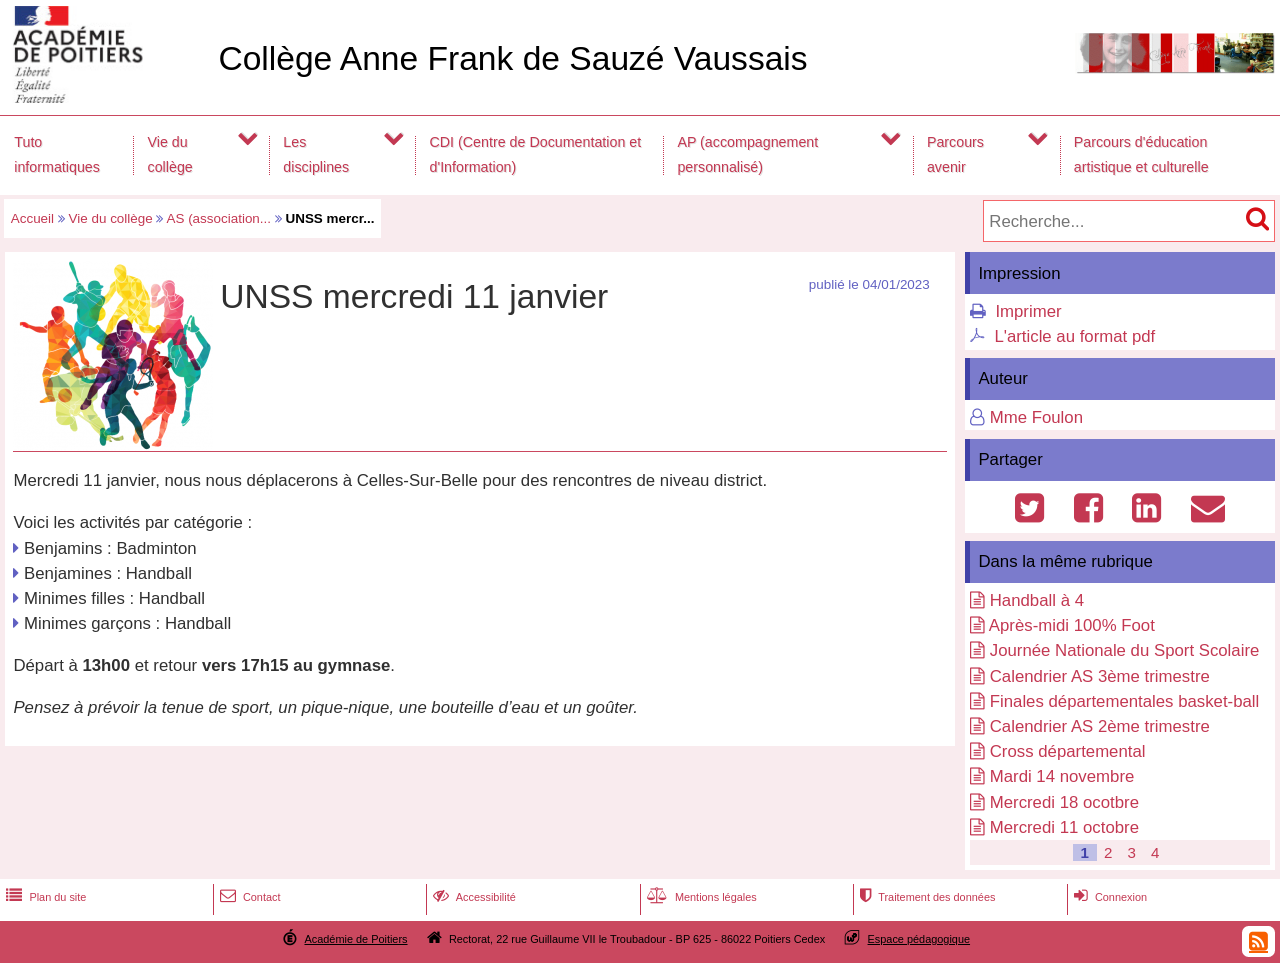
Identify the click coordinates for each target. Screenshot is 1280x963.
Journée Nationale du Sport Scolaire (1125, 650)
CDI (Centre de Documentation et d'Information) (536, 154)
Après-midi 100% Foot (1072, 625)
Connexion (1108, 897)
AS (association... (218, 218)
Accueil (32, 218)
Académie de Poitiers (355, 939)
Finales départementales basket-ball (1125, 701)
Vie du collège (170, 154)
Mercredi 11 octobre (1064, 827)
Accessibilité (472, 897)
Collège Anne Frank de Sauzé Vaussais (512, 58)
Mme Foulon (1036, 417)
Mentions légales (700, 897)
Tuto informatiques (57, 154)
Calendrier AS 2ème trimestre (1100, 726)
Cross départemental (1068, 751)
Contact (248, 897)
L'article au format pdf (1074, 336)
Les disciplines (316, 154)
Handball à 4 (1037, 600)
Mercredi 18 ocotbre (1064, 802)
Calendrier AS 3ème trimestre (1100, 676)
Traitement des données (925, 897)
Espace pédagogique (919, 939)
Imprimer (1028, 311)
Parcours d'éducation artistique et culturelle (1141, 154)
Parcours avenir (955, 154)
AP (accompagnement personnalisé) (747, 154)
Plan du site (44, 897)
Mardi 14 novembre (1062, 776)
